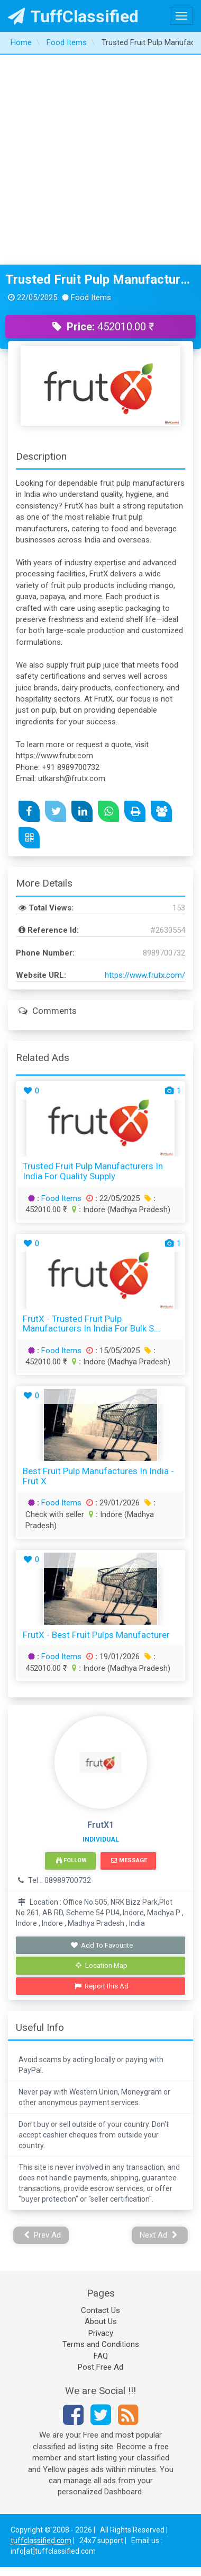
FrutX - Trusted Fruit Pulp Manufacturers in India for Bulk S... (91, 1323)
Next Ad (159, 2235)
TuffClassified (73, 16)
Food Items (61, 1198)
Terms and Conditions (100, 2344)
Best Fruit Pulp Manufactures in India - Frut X (98, 1476)
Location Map (101, 1965)
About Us (101, 2321)
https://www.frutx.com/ (145, 975)
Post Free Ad (100, 2367)
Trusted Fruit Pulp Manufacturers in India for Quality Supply (100, 279)
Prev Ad (42, 2235)
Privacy (100, 2333)
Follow (71, 1860)
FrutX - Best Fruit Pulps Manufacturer (96, 1634)
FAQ (101, 2356)
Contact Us (100, 2310)
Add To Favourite (101, 1945)
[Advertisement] (99, 159)
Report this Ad (102, 1986)
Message (129, 1860)
